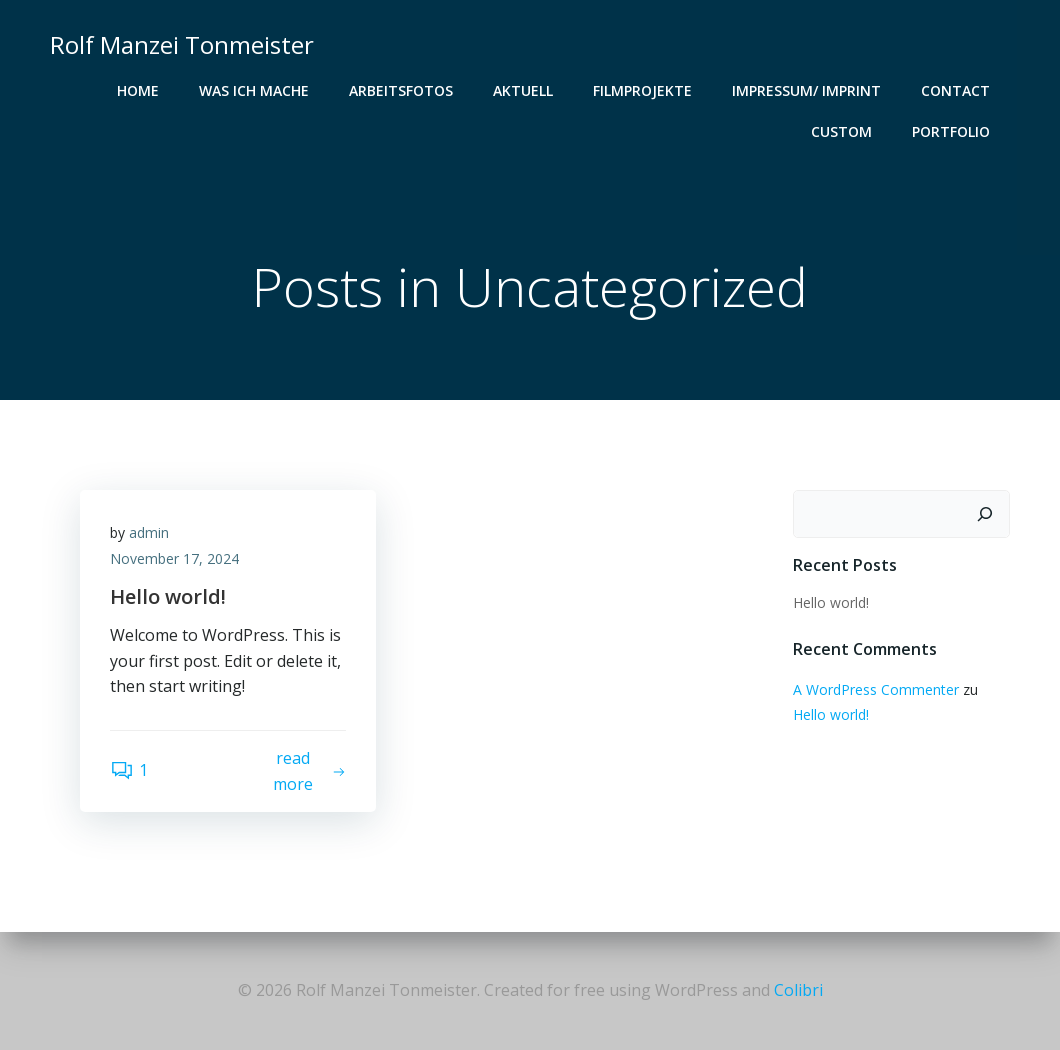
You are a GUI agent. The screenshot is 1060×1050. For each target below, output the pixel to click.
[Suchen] (985, 514)
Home (138, 90)
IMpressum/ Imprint (806, 90)
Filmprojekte (642, 90)
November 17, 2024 (174, 558)
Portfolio (951, 131)
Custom (841, 131)
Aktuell (523, 90)
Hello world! (831, 602)
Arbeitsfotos (401, 90)
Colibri (798, 990)
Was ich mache (254, 90)
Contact (955, 90)
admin (149, 532)
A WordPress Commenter (876, 689)
